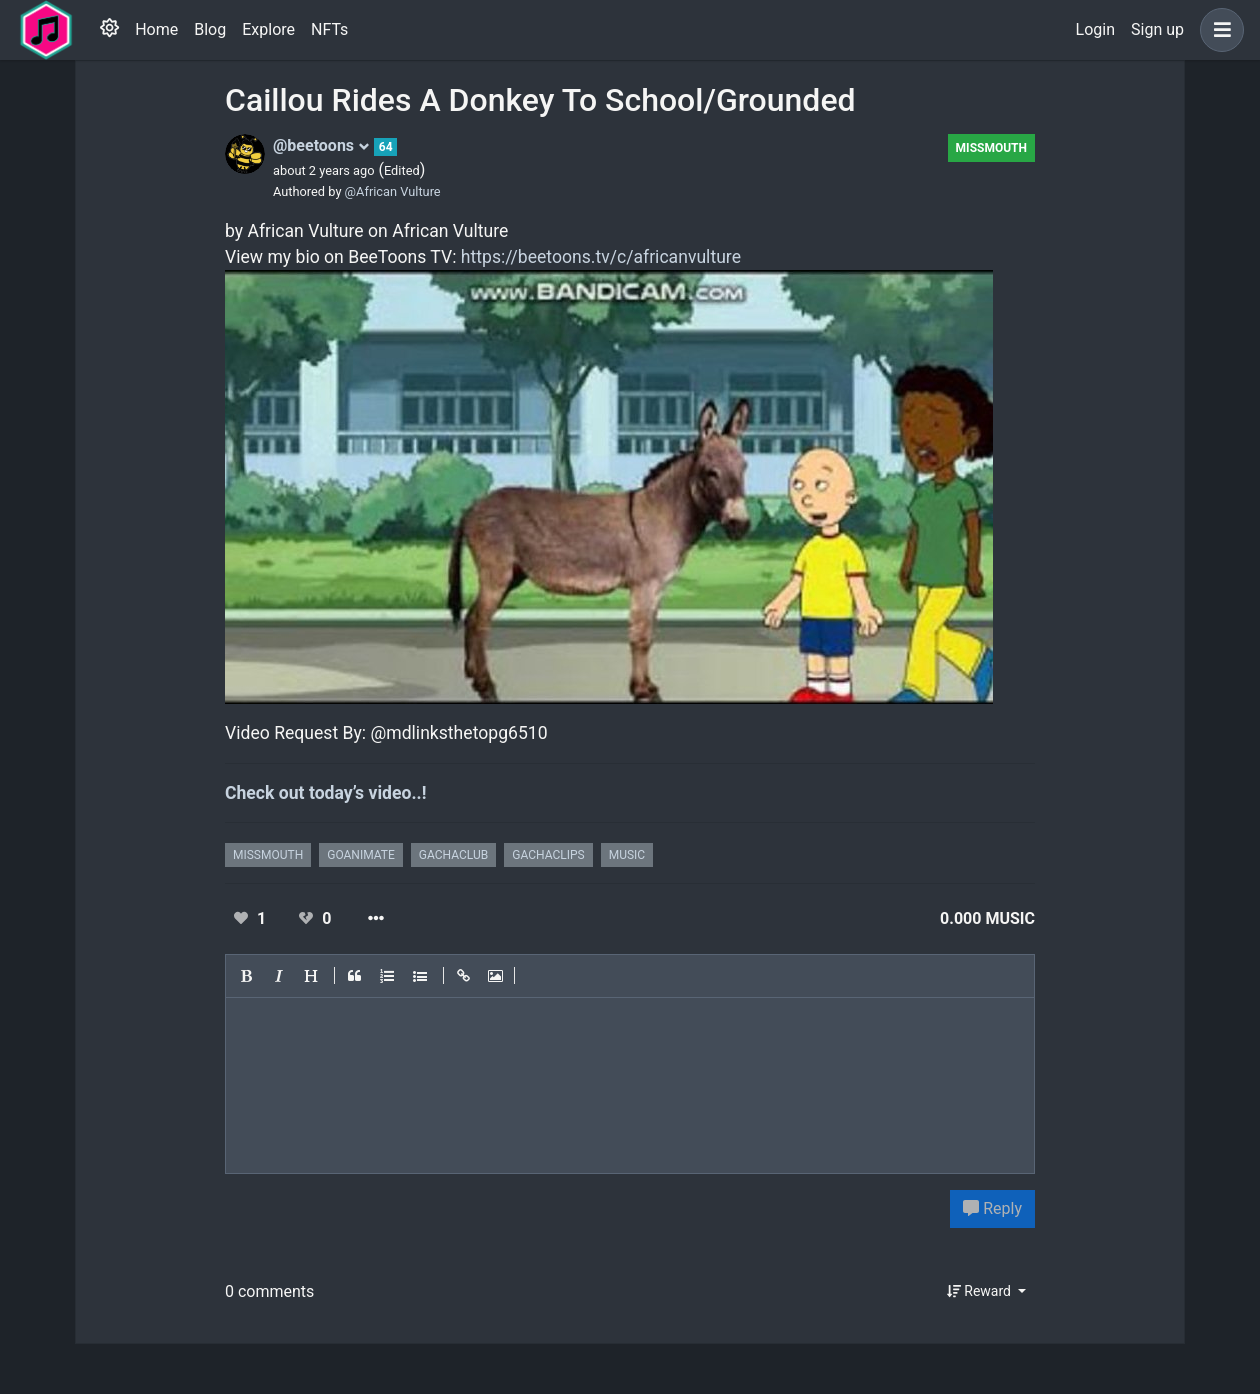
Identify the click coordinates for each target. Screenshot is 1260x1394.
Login (1095, 29)
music (627, 855)
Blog (210, 29)
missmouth (991, 148)
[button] (1218, 30)
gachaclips (548, 855)
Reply (992, 1208)
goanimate (361, 855)
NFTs (329, 29)
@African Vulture (393, 191)
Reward (981, 1291)
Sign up (1157, 29)
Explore (268, 29)
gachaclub (453, 855)
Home (156, 29)
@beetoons (321, 145)
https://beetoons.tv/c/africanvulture (601, 257)
